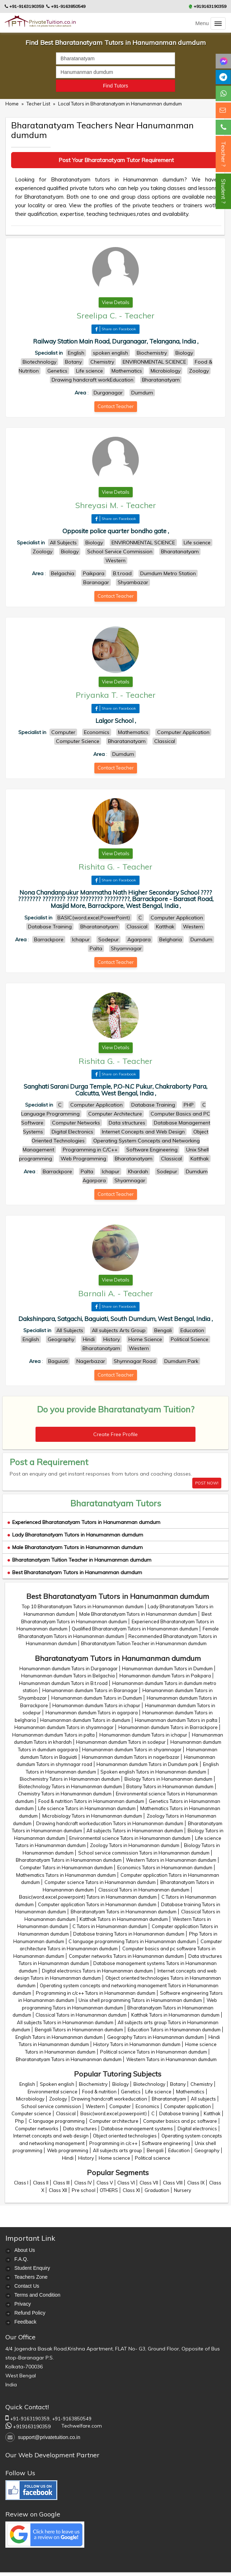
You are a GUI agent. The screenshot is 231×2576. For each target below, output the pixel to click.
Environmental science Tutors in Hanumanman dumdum (129, 1838)
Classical (66, 2113)
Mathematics (190, 2091)
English (27, 2084)
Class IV (83, 2183)
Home (12, 103)
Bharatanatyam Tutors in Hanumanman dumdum (69, 1860)
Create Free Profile (115, 1434)
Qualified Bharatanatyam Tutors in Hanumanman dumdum (135, 1629)
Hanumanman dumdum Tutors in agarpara (92, 1712)
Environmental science (52, 2091)
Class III (61, 2183)
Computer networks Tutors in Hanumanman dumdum (126, 1956)
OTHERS (109, 2190)
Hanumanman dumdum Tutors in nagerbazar (130, 1757)
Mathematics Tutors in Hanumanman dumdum (66, 1875)
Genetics (131, 2091)
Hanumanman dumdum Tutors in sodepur (121, 1742)
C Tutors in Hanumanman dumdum (109, 1926)
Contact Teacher (116, 406)
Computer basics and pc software (180, 2121)
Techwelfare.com (81, 2426)
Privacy (22, 2304)
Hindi (68, 2158)
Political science (152, 2158)
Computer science (31, 2113)
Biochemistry (93, 2084)
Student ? (223, 191)
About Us (24, 2250)
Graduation (157, 2190)
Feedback (25, 2322)
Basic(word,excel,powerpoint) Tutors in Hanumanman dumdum (88, 1897)
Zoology (58, 2099)
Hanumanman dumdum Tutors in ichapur (96, 1705)
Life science (158, 2091)
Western (95, 2106)
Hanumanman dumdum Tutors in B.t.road (63, 1683)
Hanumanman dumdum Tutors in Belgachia (68, 1675)
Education (179, 2150)
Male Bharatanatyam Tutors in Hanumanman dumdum (75, 1547)
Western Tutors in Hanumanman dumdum (171, 1860)
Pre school (83, 2190)
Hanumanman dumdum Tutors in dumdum (85, 1720)
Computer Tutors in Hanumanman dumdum (66, 1867)
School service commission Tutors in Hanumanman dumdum (143, 1853)
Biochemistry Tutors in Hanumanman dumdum (70, 1779)
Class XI (131, 2190)
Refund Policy (29, 2313)
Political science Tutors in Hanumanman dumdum (153, 2052)
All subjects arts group (117, 2150)
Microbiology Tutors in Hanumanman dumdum (92, 1816)
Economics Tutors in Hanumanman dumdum (164, 1867)
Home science (114, 2158)
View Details (115, 302)
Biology (120, 2084)
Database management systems (137, 2128)
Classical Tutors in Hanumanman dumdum (143, 1890)
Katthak (212, 2113)
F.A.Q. (21, 2259)
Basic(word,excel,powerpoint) (113, 2113)
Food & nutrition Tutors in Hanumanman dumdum (91, 1801)
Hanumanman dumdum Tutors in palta (176, 1720)
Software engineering (166, 2143)
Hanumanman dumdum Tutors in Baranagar (90, 1690)
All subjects (203, 2099)
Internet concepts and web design (51, 2136)
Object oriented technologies (125, 2136)
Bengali (155, 2150)
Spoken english (57, 2084)
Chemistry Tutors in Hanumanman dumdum (65, 1793)
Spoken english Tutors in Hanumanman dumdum (153, 1772)
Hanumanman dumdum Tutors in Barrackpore (168, 1727)
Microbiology (30, 2099)
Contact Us (26, 2286)
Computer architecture (113, 2121)
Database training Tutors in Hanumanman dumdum (128, 1934)
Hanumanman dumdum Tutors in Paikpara (165, 1675)
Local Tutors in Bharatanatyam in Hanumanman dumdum (120, 103)
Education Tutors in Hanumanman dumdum (174, 2029)
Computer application (187, 2106)
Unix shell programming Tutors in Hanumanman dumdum (140, 2000)
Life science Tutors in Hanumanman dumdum (87, 1808)
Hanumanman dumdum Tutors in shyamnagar (64, 1727)
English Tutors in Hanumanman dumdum (59, 2037)
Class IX (195, 2183)
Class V (104, 2183)
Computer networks (36, 2128)
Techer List (39, 103)
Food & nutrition (99, 2091)
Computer (120, 2106)
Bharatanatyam (169, 2099)
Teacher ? (223, 154)
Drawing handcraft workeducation (109, 2099)
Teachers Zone (31, 2277)
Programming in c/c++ (113, 2143)
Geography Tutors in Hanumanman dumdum (155, 2037)
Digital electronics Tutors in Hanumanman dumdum (97, 1971)
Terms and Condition (37, 2295)
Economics (147, 2106)
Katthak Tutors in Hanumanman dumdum (124, 1919)
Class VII (149, 2183)
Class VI (126, 2183)
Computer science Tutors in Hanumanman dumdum (100, 1882)
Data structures (80, 2128)
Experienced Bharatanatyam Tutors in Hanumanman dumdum (84, 1522)
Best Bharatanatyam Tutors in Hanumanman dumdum (75, 1572)
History (86, 2158)
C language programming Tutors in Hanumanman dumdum (132, 1941)
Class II (40, 2183)
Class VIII (173, 2183)
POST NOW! (206, 1483)
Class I (21, 2183)
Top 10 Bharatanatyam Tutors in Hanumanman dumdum (82, 1606)
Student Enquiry (32, 2268)
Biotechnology (149, 2084)
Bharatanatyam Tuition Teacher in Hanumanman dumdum (79, 1560)
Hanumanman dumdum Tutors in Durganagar (68, 1668)
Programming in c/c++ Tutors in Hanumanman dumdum (95, 1993)
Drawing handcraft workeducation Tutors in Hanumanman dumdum (109, 1823)
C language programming (57, 2121)
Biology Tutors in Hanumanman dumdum (168, 1779)
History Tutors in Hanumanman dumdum (136, 2044)
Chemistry (201, 2084)
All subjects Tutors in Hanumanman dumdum (134, 1830)
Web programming (67, 2150)
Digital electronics (197, 2128)
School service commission (51, 2106)
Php (19, 2121)
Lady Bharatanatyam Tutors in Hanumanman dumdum (75, 1534)
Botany (178, 2084)
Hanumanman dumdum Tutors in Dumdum (167, 1668)
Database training (179, 2113)
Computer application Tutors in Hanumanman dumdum (97, 1904)
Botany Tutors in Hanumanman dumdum (169, 1786)
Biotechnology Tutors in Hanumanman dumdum (70, 1786)
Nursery (182, 2190)
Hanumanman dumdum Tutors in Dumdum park (147, 1764)
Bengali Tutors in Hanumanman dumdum (79, 2029)
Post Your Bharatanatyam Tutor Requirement (116, 160)
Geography (207, 2150)
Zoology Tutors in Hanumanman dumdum (134, 1845)
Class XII (58, 2190)
